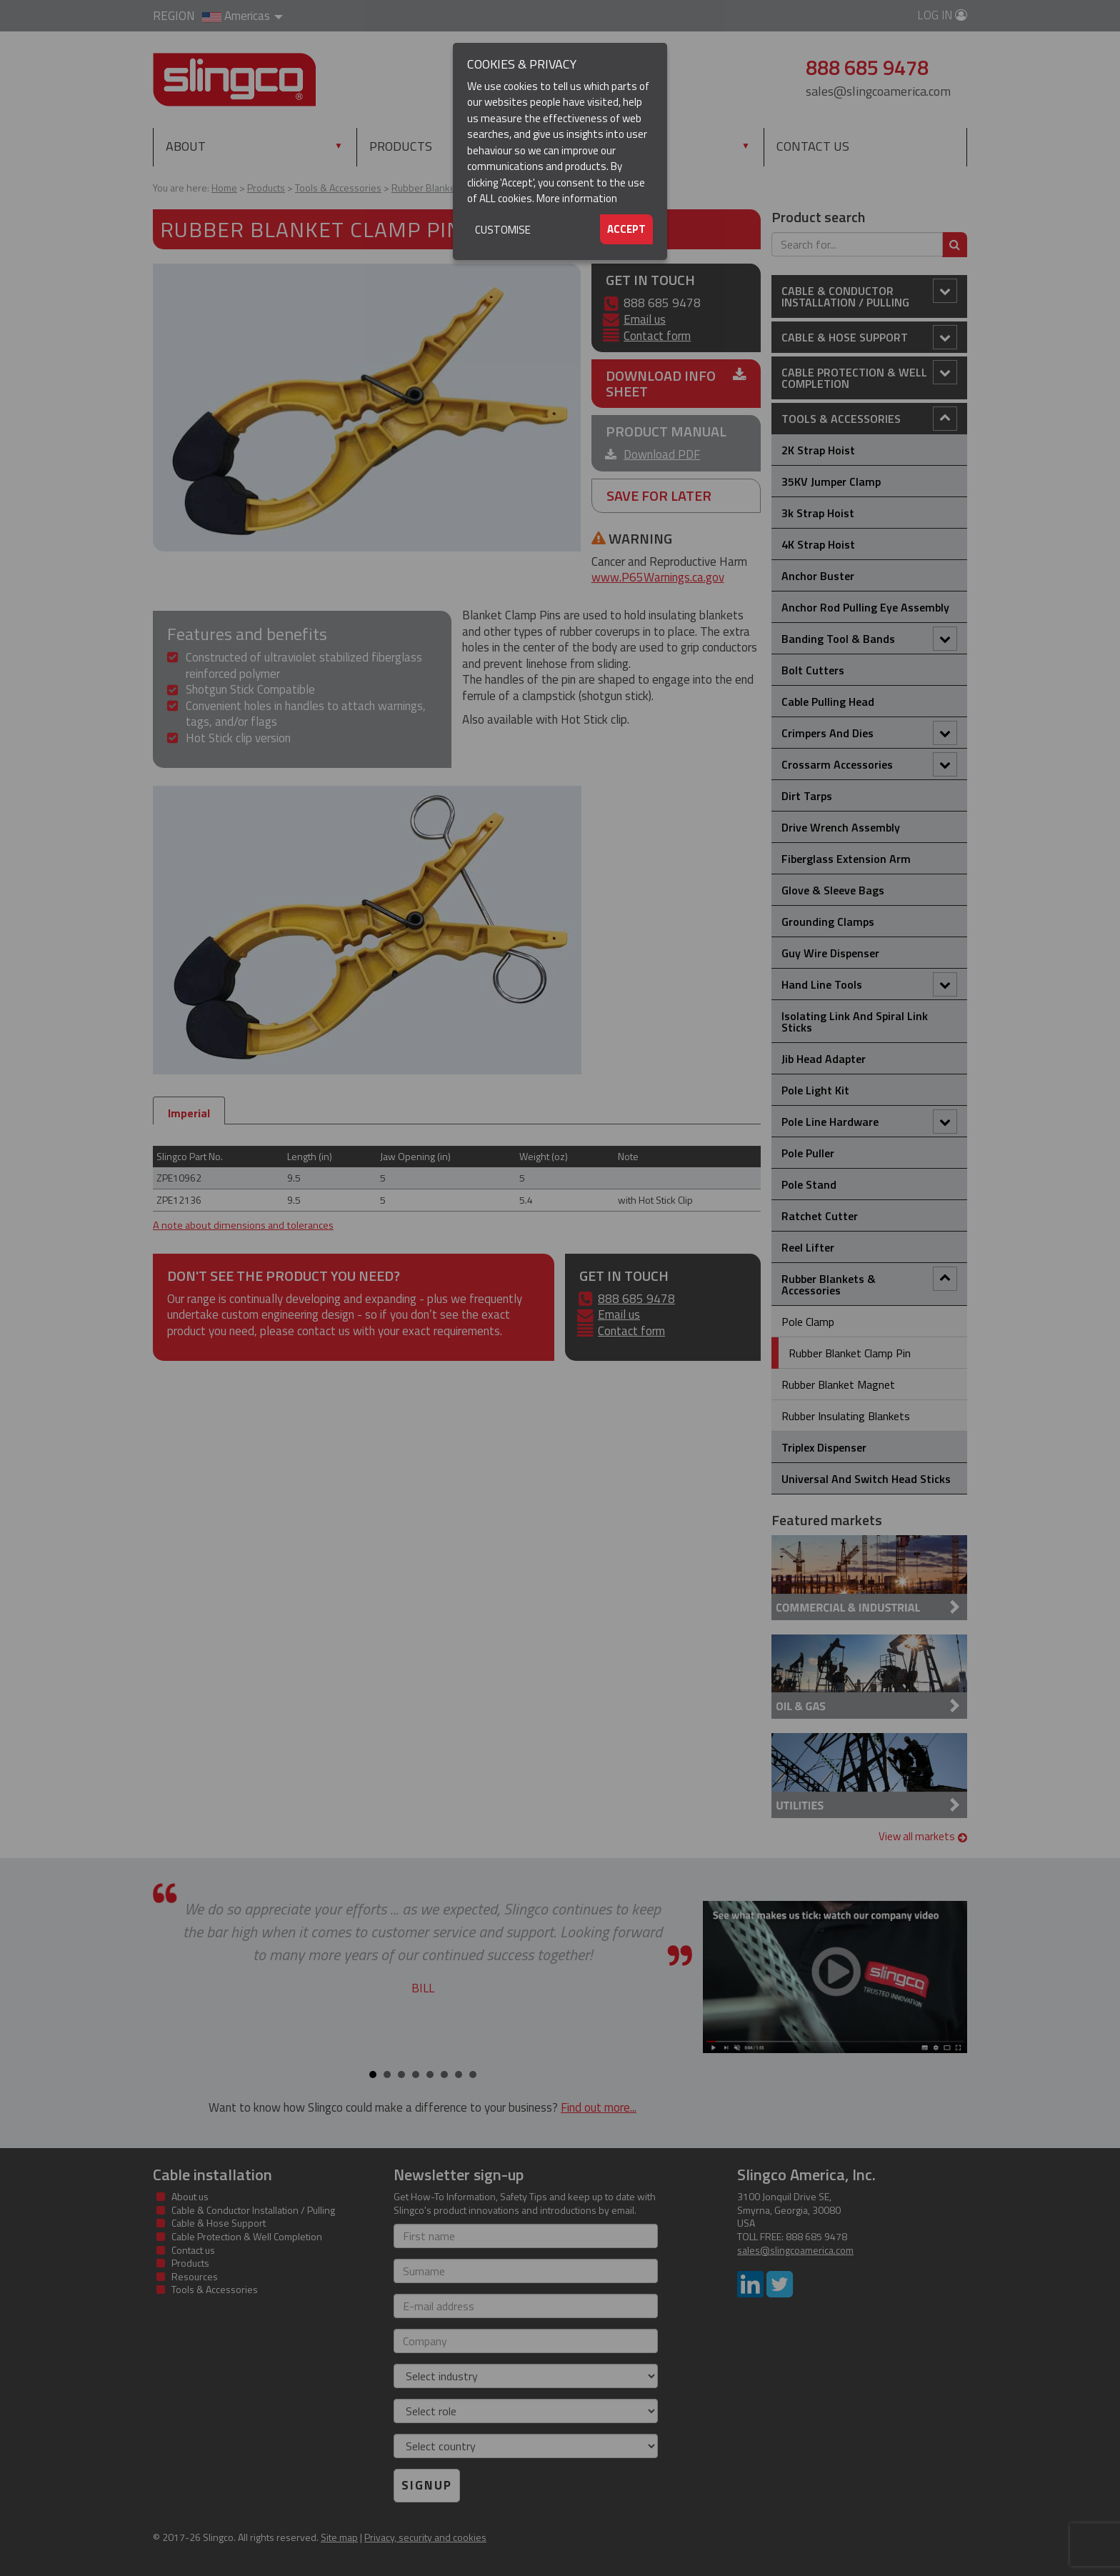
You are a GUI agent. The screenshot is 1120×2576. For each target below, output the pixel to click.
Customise (503, 229)
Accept (626, 229)
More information (576, 198)
